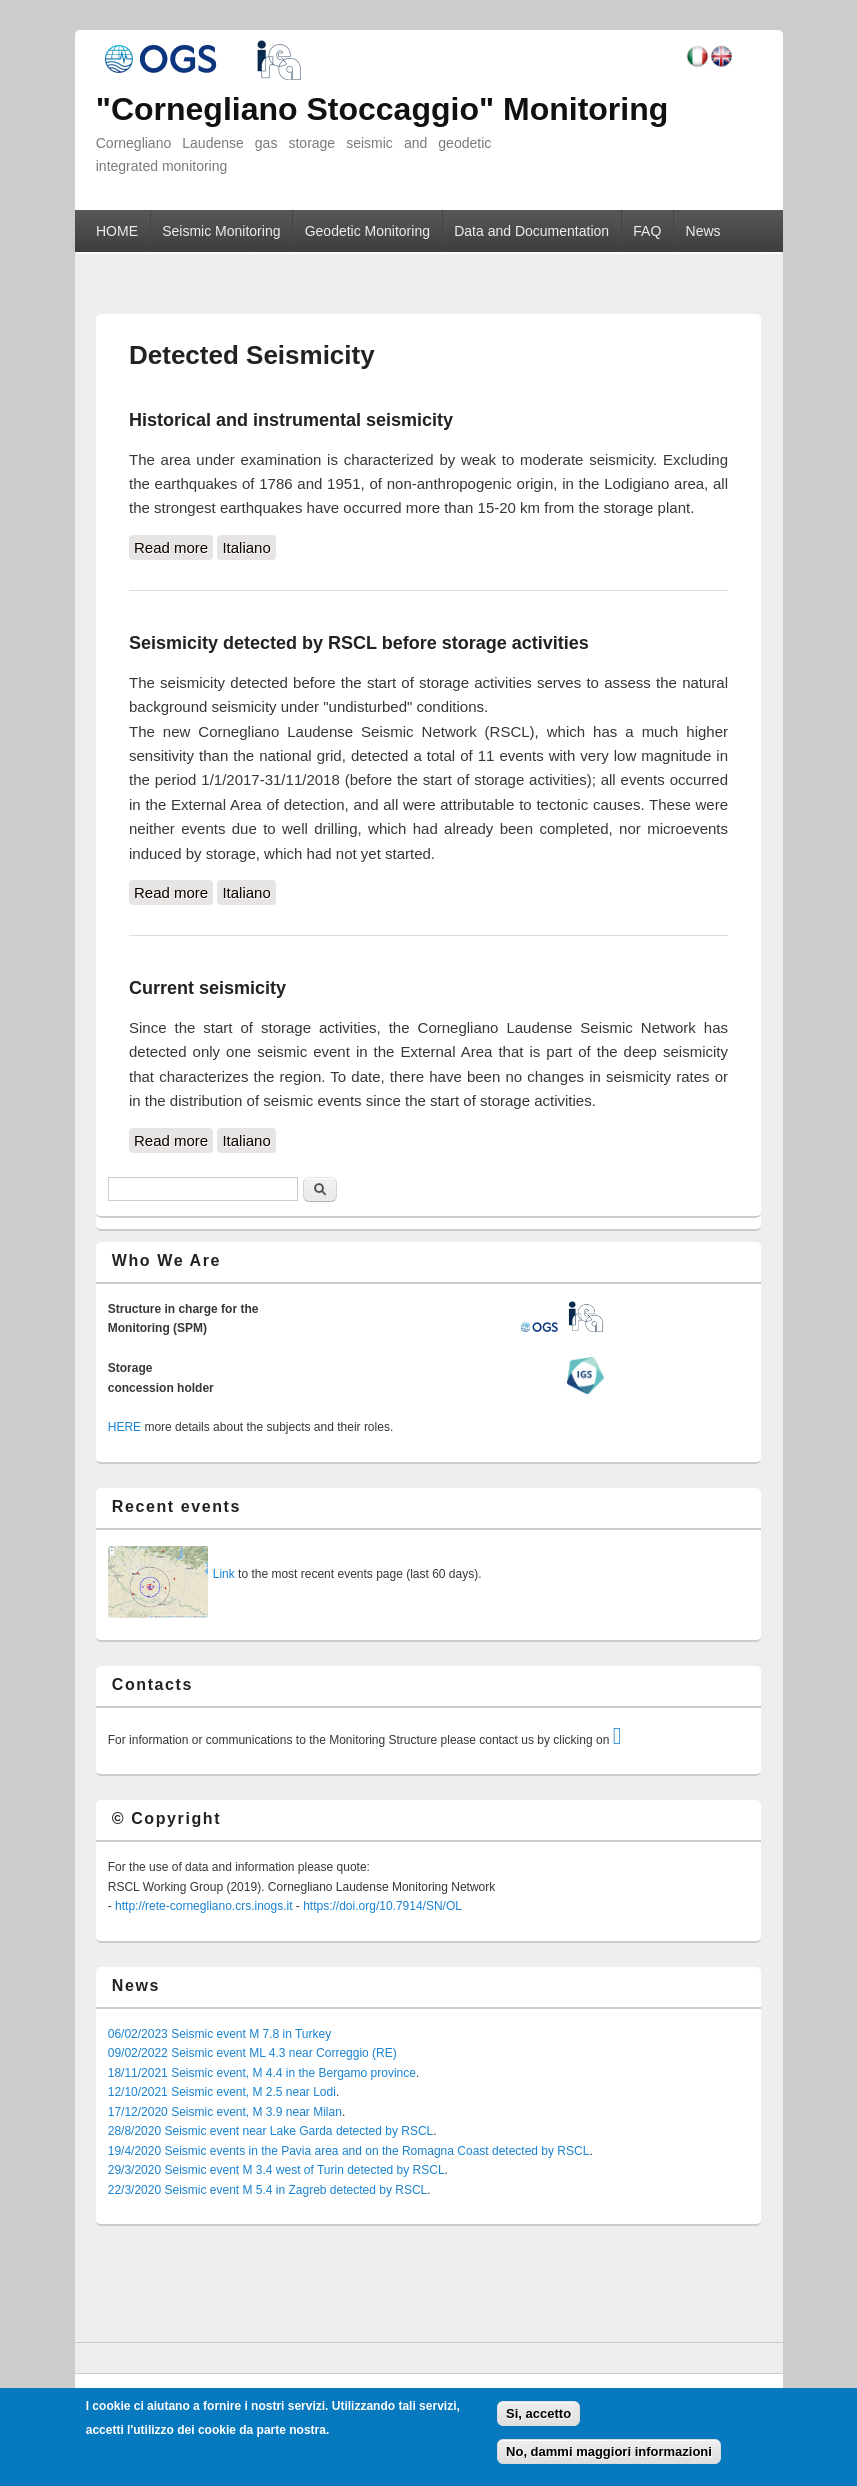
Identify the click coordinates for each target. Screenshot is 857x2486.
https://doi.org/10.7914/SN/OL (382, 1906)
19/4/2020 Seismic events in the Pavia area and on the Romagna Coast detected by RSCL (349, 2151)
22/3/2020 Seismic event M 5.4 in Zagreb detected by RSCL (268, 2190)
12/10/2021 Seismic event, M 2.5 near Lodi (222, 2092)
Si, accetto (538, 2413)
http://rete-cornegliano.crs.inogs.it (203, 1906)
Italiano (246, 547)
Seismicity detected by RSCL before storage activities (359, 643)
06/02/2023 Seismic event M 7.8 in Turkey (219, 2034)
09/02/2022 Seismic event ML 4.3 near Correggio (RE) (252, 2053)
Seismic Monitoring (221, 231)
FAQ (647, 231)
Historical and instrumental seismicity (291, 420)
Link (224, 1574)
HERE (124, 1427)
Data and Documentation (531, 231)
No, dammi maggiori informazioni (609, 2451)
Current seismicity (207, 988)
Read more (173, 546)
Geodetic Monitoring (367, 231)
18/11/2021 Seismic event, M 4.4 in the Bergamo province (262, 2073)
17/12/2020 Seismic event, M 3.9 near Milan (225, 2112)
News (703, 231)
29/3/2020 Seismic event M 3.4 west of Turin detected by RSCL (276, 2170)
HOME (117, 231)
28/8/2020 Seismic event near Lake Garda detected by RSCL (271, 2131)
